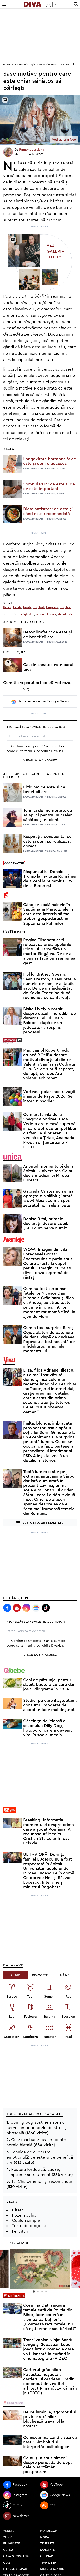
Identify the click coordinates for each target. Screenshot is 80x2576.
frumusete (11, 2543)
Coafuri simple (26, 2220)
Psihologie (29, 64)
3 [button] (42, 2291)
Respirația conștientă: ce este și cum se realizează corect (47, 841)
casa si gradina (16, 2556)
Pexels (7, 607)
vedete (8, 2530)
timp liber (48, 2562)
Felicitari (20, 2231)
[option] (40, 2269)
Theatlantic (65, 614)
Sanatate (17, 64)
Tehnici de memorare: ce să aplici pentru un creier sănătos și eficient (47, 815)
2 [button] (38, 2291)
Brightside (27, 614)
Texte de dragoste (30, 2226)
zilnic (8, 2537)
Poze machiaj (24, 2215)
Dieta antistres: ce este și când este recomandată (48, 511)
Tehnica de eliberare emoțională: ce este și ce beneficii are (39, 2157)
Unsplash (39, 607)
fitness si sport (16, 2568)
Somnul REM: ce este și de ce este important (49, 486)
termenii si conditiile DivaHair (41, 751)
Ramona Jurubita (31, 149)
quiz (6, 2562)
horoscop (48, 2530)
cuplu (8, 2549)
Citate (18, 2210)
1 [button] (34, 2291)
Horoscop (13, 1964)
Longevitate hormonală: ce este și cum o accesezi (49, 461)
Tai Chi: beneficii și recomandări (42, 2181)
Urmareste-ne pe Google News (40, 701)
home (6, 64)
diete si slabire (52, 2568)
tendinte (47, 2543)
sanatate (47, 2549)
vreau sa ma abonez (40, 760)
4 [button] (46, 2291)
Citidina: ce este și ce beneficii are (44, 789)
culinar (46, 2556)
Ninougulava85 (46, 614)
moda (44, 2537)
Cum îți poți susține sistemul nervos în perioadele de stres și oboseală (37, 2127)
